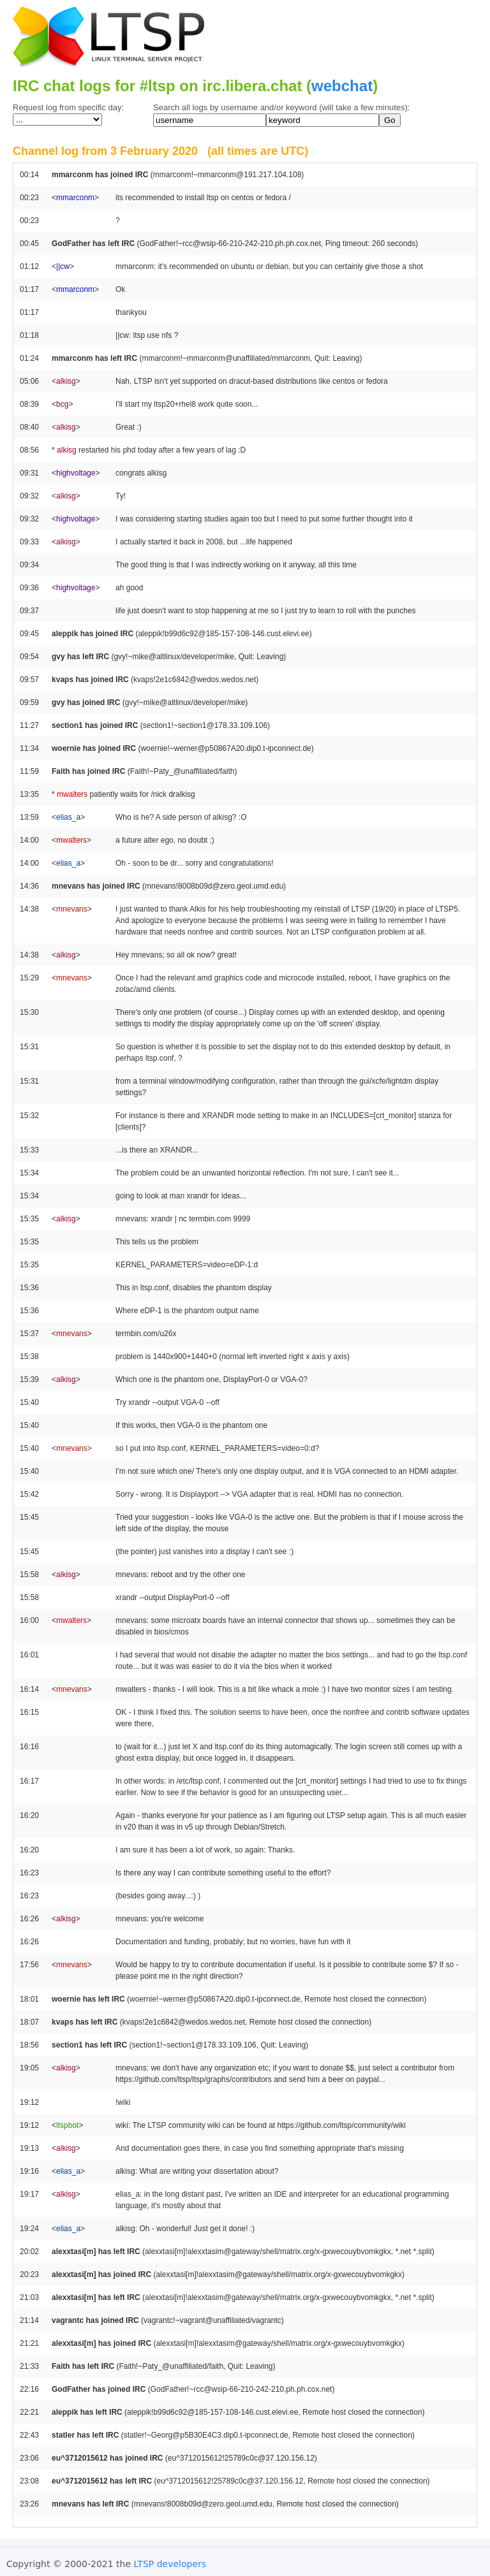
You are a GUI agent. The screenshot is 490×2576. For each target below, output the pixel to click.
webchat (342, 85)
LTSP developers (170, 2564)
